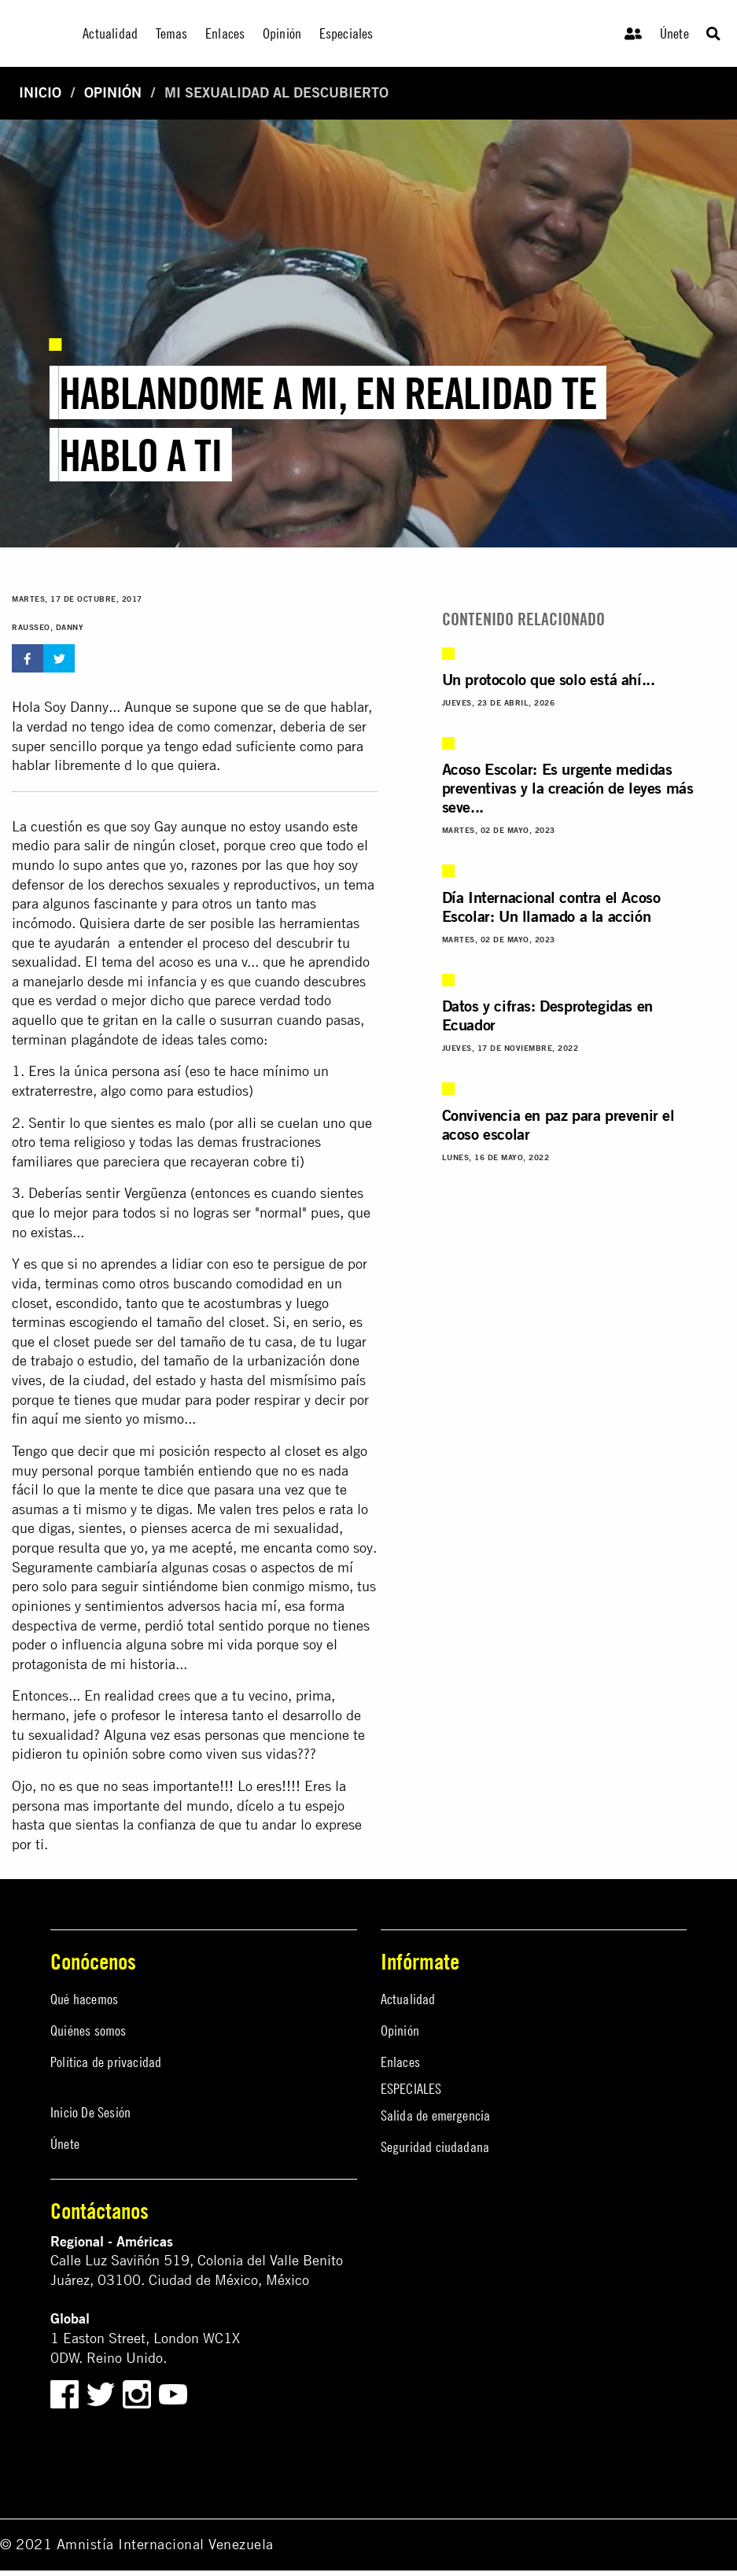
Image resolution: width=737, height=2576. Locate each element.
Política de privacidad (105, 2062)
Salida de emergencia (436, 2115)
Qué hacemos (84, 1999)
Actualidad (408, 1999)
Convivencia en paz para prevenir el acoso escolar (558, 1124)
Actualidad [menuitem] (110, 33)
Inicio (40, 92)
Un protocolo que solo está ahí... (548, 679)
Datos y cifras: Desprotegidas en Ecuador (547, 1015)
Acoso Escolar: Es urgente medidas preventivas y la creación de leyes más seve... (568, 787)
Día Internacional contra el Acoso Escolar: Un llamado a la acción (551, 906)
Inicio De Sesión (90, 2112)
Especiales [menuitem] (346, 33)
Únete (674, 33)
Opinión (113, 92)
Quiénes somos (88, 2030)
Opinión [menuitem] (282, 33)
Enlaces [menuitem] (225, 33)
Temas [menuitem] (172, 33)
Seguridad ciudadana (435, 2147)
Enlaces (400, 2062)
